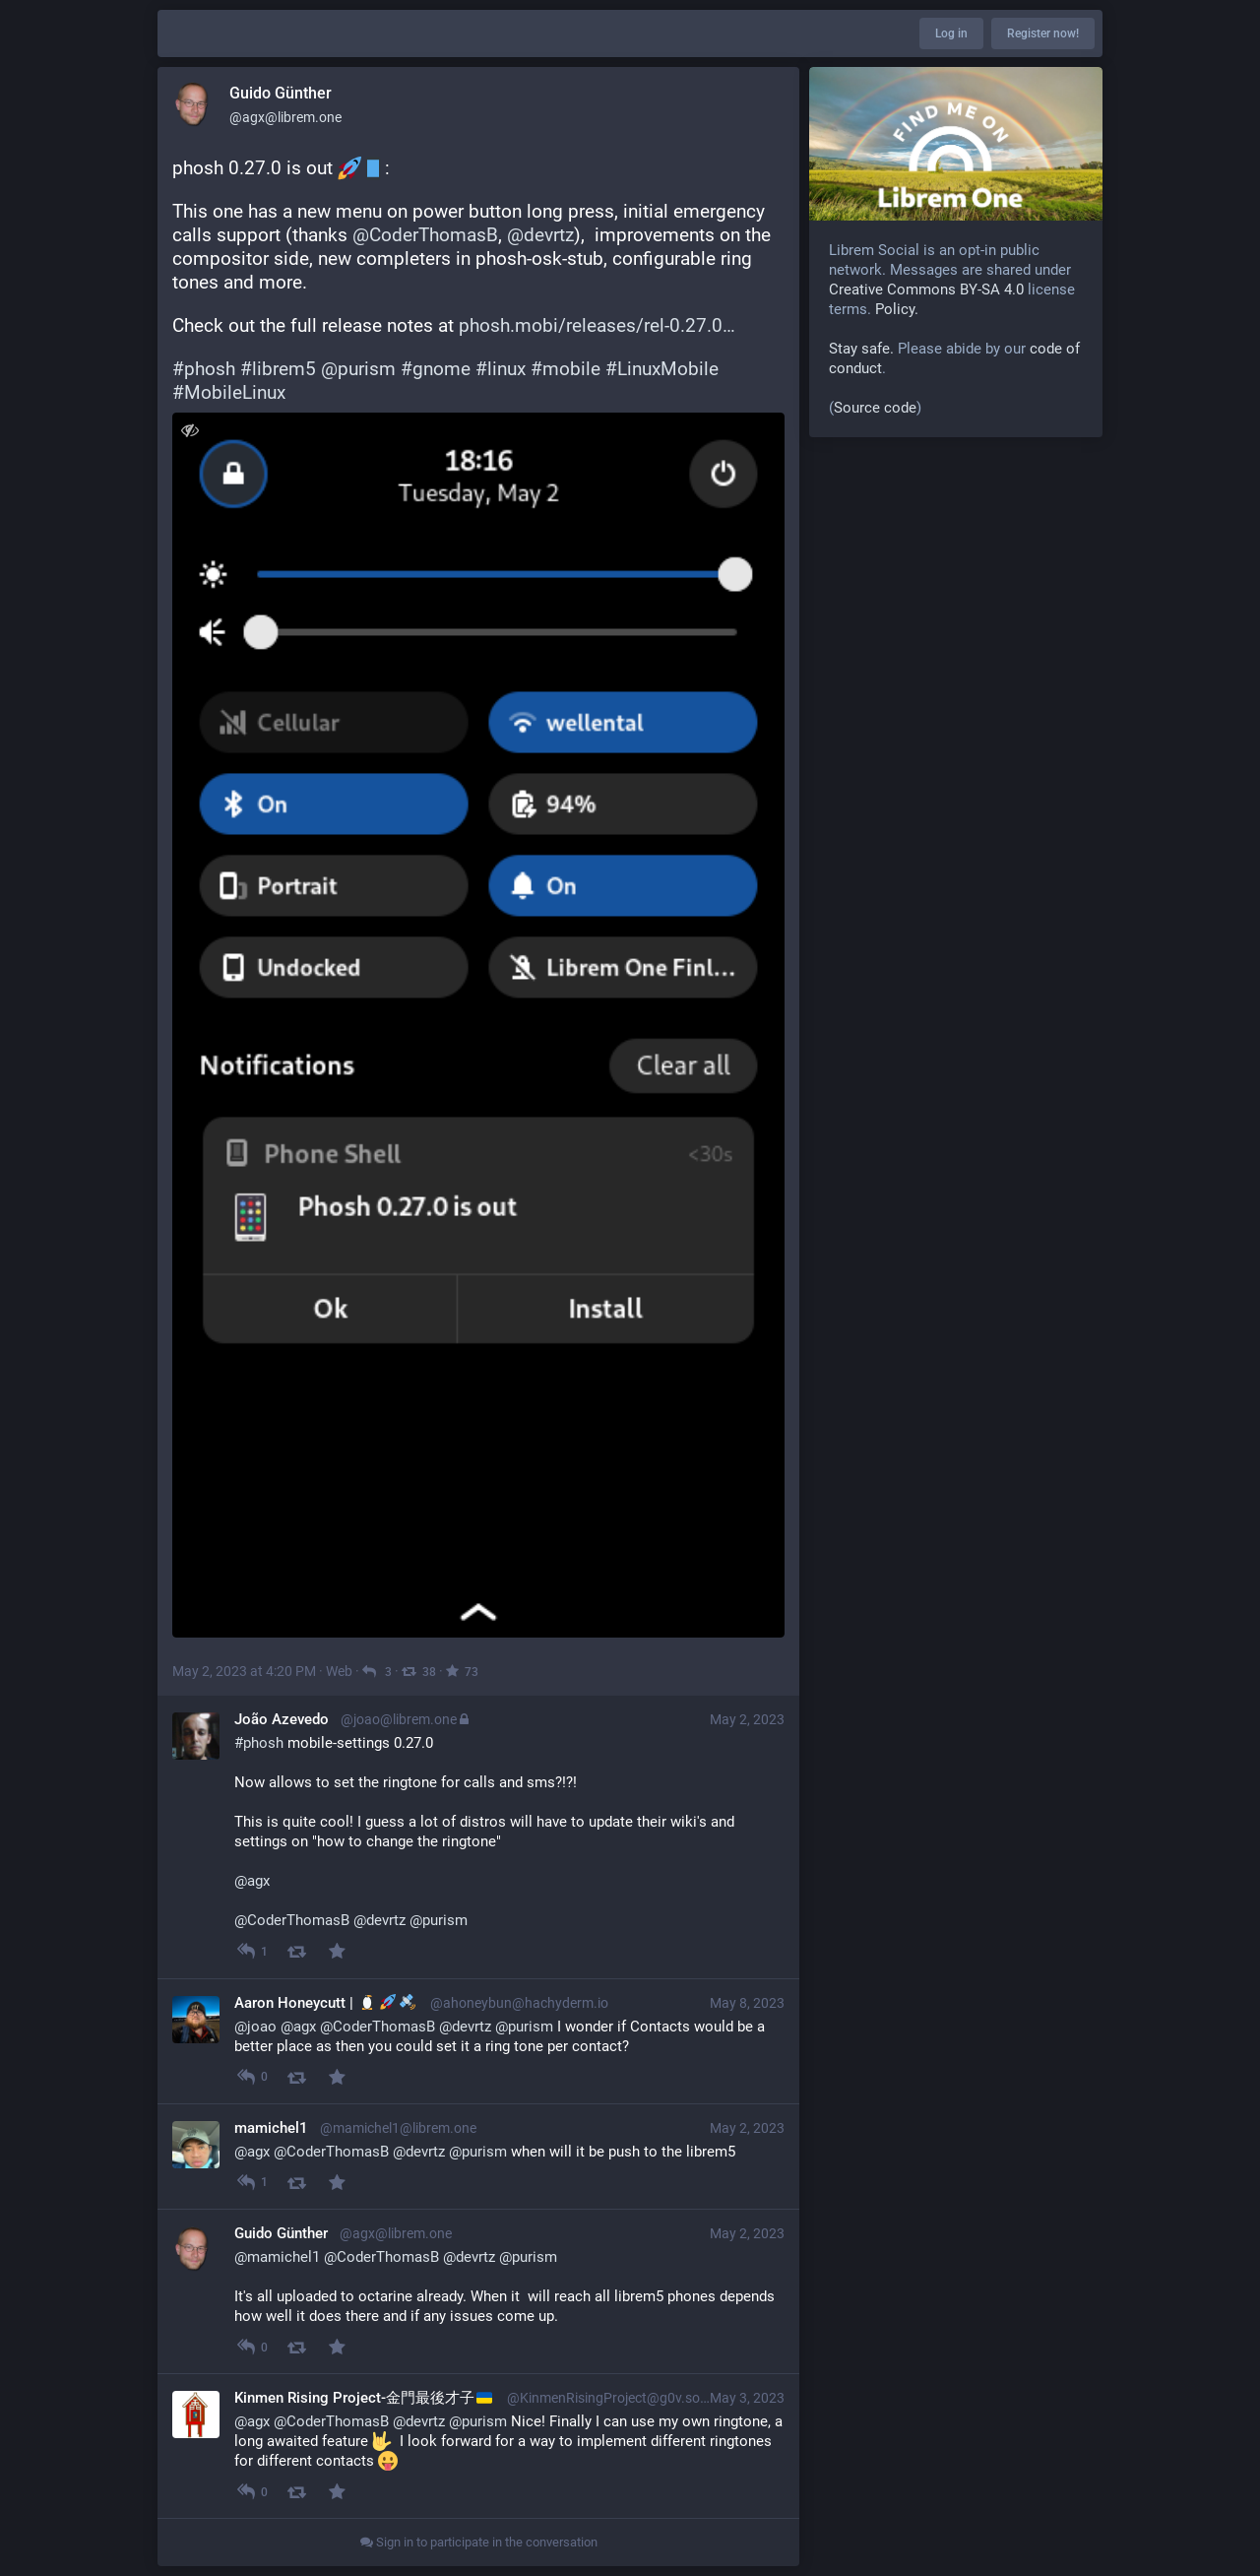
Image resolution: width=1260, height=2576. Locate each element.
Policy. (896, 309)
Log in (951, 33)
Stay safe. (861, 348)
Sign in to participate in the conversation (479, 2542)
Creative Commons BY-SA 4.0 (926, 289)
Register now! (1043, 33)
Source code (875, 408)
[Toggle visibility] (189, 430)
